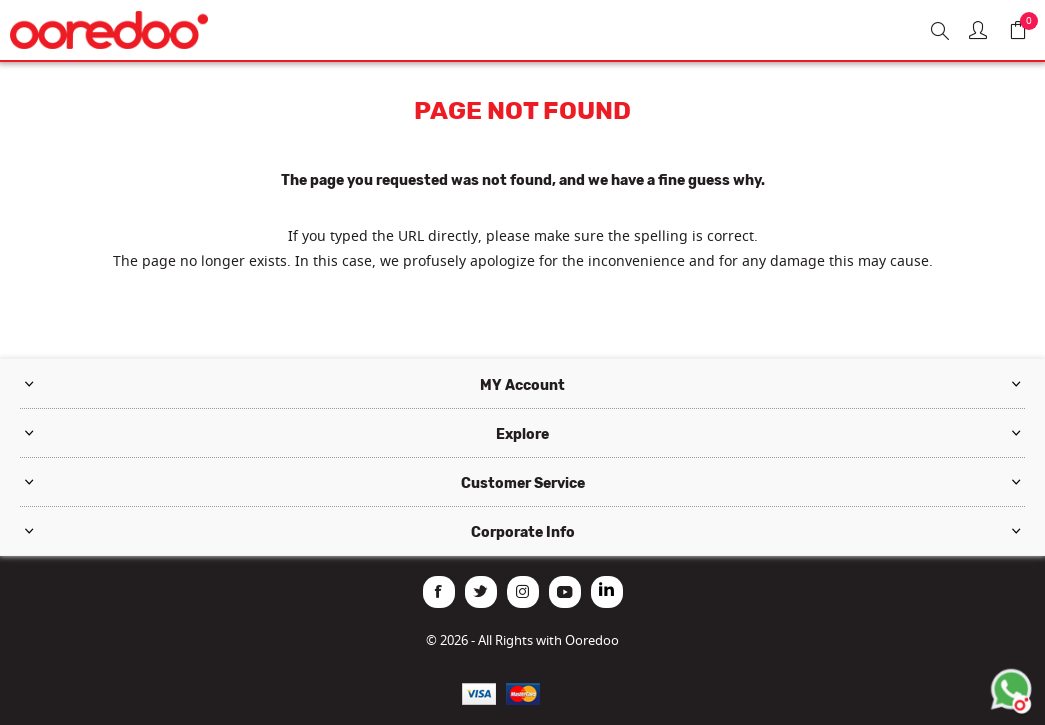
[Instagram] (523, 592)
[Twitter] (481, 592)
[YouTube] (565, 592)
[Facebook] (439, 592)
